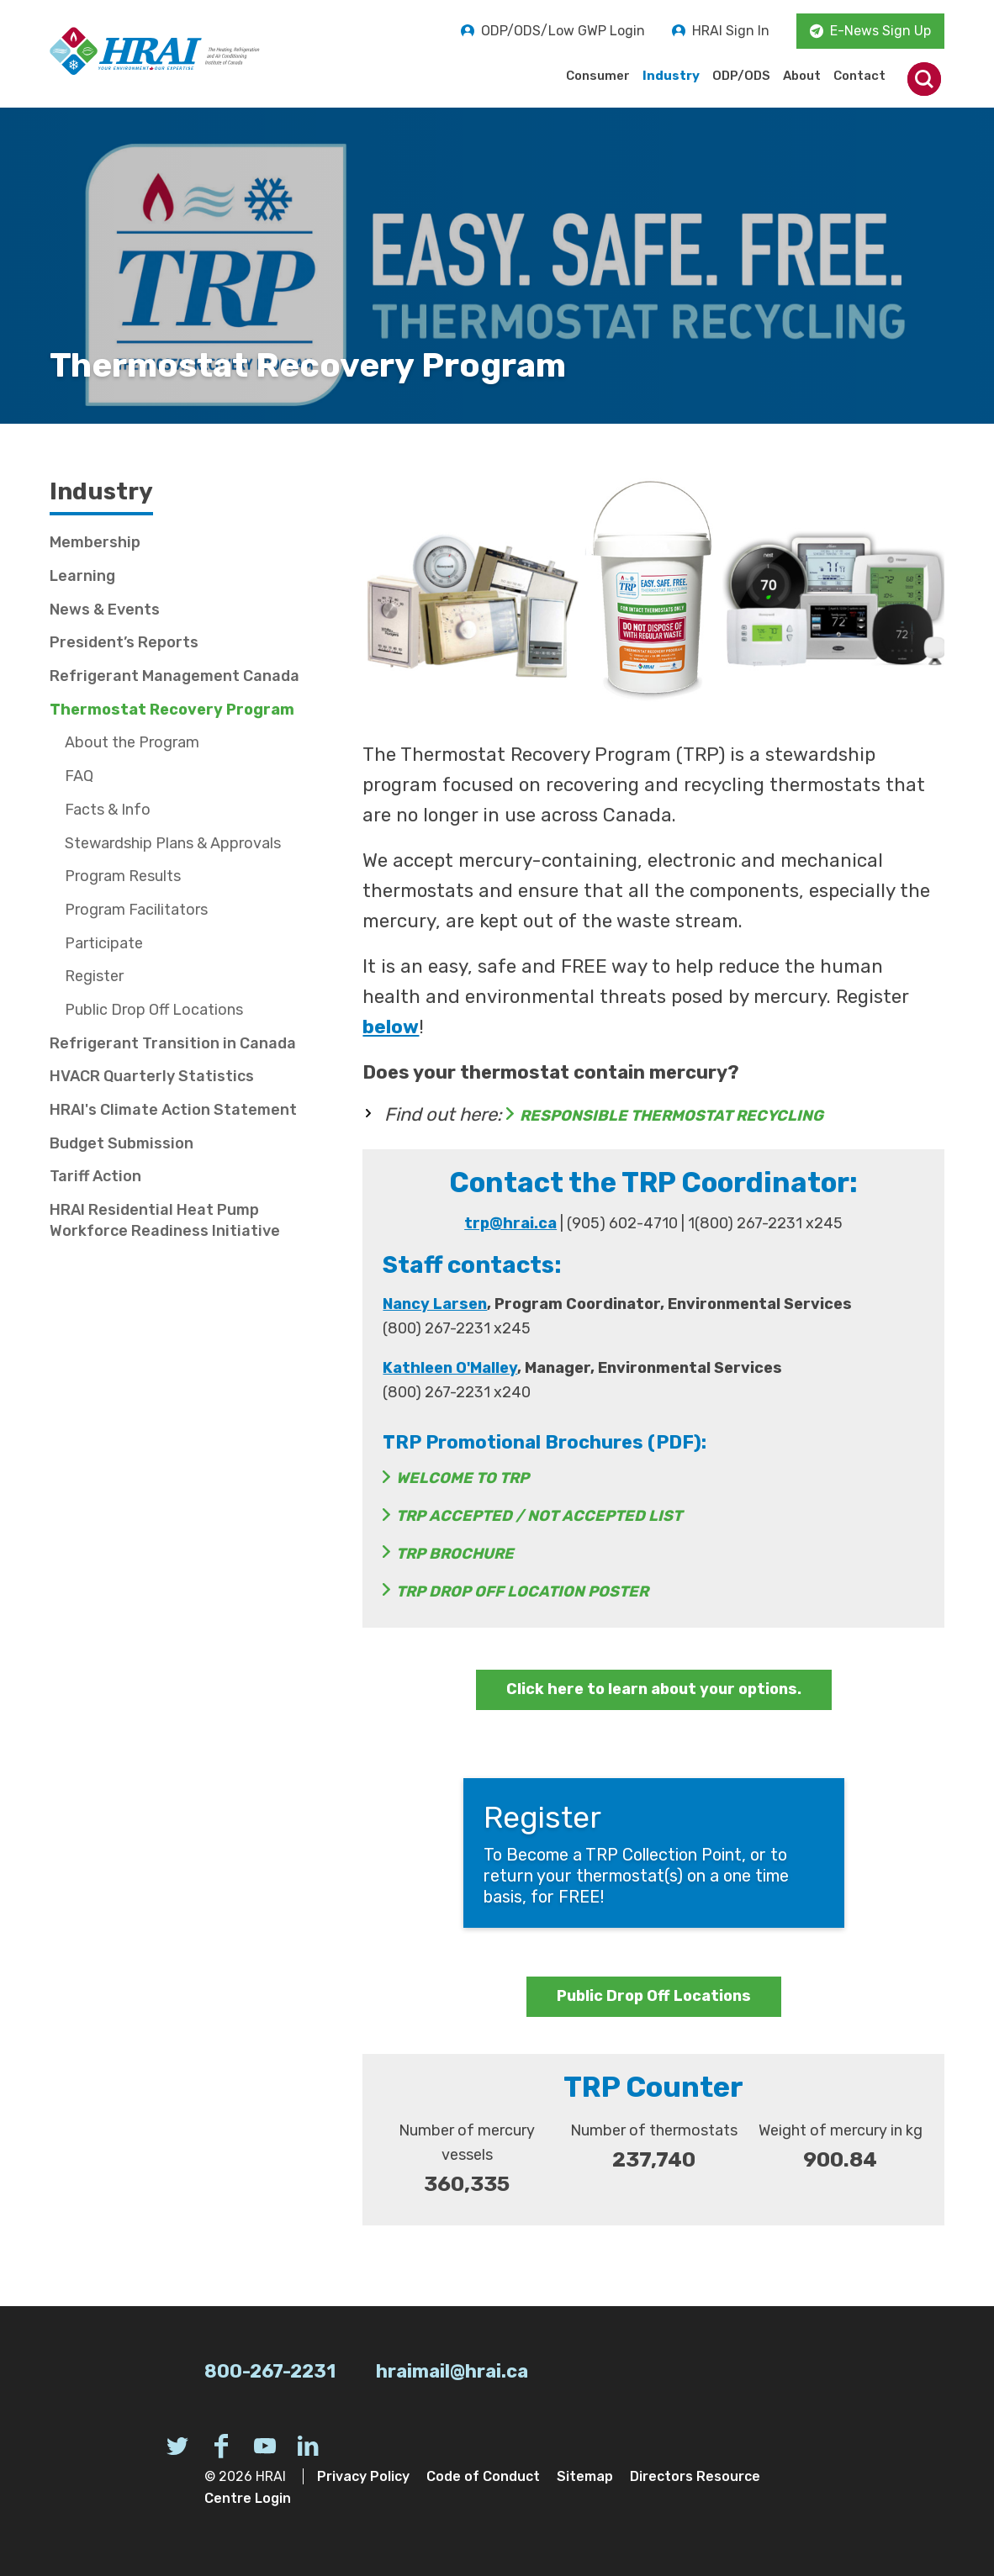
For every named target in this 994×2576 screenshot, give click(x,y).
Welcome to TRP (462, 1478)
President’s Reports (124, 642)
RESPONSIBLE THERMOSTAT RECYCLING (671, 1115)
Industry (671, 75)
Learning (82, 576)
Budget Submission (121, 1143)
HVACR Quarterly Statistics (152, 1076)
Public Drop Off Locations (654, 1996)
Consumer (598, 75)
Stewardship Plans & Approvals (173, 843)
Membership (95, 542)
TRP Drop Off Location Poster (522, 1591)
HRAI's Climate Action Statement (173, 1110)
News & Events (105, 609)
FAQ (79, 776)
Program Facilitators (136, 909)
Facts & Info (108, 809)
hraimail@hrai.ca (452, 2371)
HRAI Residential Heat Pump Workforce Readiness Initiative (165, 1220)
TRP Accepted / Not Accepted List (539, 1516)
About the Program (132, 742)
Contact (859, 75)
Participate (104, 943)
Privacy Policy (363, 2476)
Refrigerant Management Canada (174, 676)
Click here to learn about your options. (653, 1689)
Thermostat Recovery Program (172, 709)
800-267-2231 (270, 2371)
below (390, 1027)
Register (94, 976)
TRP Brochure (455, 1553)
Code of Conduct (483, 2476)
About (802, 75)
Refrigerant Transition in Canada (173, 1043)
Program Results (123, 876)
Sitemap (585, 2476)
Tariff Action (95, 1176)
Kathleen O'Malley (450, 1368)
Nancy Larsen (435, 1304)
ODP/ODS (741, 75)
